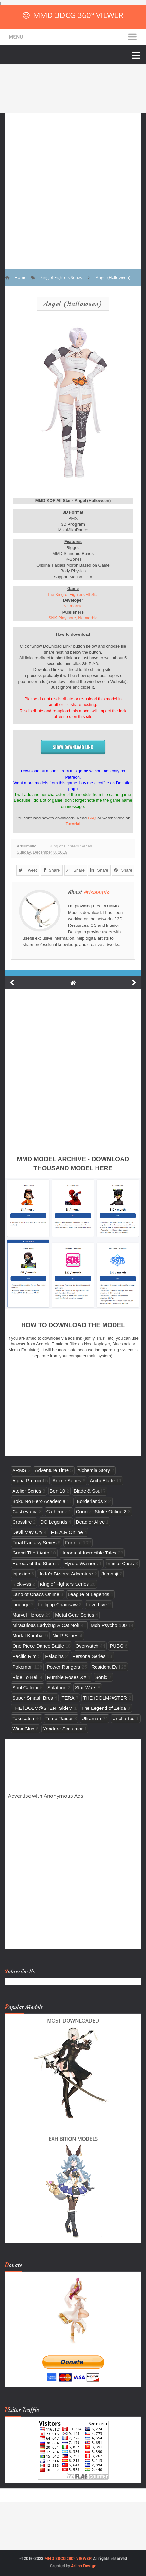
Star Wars (85, 1687)
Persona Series (88, 1656)
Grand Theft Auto (30, 1552)
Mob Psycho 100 (109, 1625)
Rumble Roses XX (67, 1677)
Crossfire (22, 1522)
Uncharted (123, 1718)
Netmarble (73, 606)
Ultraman (91, 1718)
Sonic (101, 1677)
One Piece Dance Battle (38, 1646)
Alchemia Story (94, 1470)
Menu (16, 37)
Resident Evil (105, 1667)
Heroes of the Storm (34, 1563)
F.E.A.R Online (67, 1532)
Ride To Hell (25, 1677)
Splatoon (57, 1687)
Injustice (21, 1573)
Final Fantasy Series (34, 1542)
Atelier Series (26, 1491)
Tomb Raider (59, 1718)
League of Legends (88, 1594)
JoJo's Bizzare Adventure (66, 1573)
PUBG (116, 1646)
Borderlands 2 (92, 1501)
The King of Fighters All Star (73, 594)
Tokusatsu (23, 1718)
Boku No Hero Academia (38, 1501)
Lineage (21, 1604)
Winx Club (23, 1728)
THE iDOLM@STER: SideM (42, 1708)
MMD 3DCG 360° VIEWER (78, 15)
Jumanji (110, 1573)
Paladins (54, 1656)
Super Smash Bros (32, 1697)
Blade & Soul (88, 1491)
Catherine (56, 1511)
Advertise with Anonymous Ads (45, 1795)
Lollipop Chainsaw (58, 1604)
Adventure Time (52, 1470)
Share (51, 870)
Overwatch (86, 1646)
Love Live (96, 1604)
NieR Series (65, 1635)
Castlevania (25, 1511)
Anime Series (66, 1480)
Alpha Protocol (28, 1480)
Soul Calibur (25, 1687)
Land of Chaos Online (35, 1594)
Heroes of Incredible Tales (88, 1552)
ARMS (19, 1470)
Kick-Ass (21, 1584)
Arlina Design (83, 2566)
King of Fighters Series (71, 846)
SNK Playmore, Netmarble (73, 617)
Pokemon (22, 1667)
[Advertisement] (73, 186)
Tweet (28, 870)
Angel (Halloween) (73, 304)
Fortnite (73, 1542)
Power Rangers (63, 1667)
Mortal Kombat (28, 1635)
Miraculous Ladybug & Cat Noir (45, 1625)
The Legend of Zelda (103, 1708)
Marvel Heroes (28, 1615)
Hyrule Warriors (81, 1563)
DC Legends (53, 1522)
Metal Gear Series (74, 1615)
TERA (67, 1697)
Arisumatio (97, 892)
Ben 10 (57, 1491)
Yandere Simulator (63, 1728)
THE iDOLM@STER (105, 1697)
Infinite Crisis (120, 1563)
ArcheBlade (102, 1480)
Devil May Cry (27, 1532)
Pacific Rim (24, 1656)
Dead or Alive (90, 1522)
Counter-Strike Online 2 (101, 1511)
